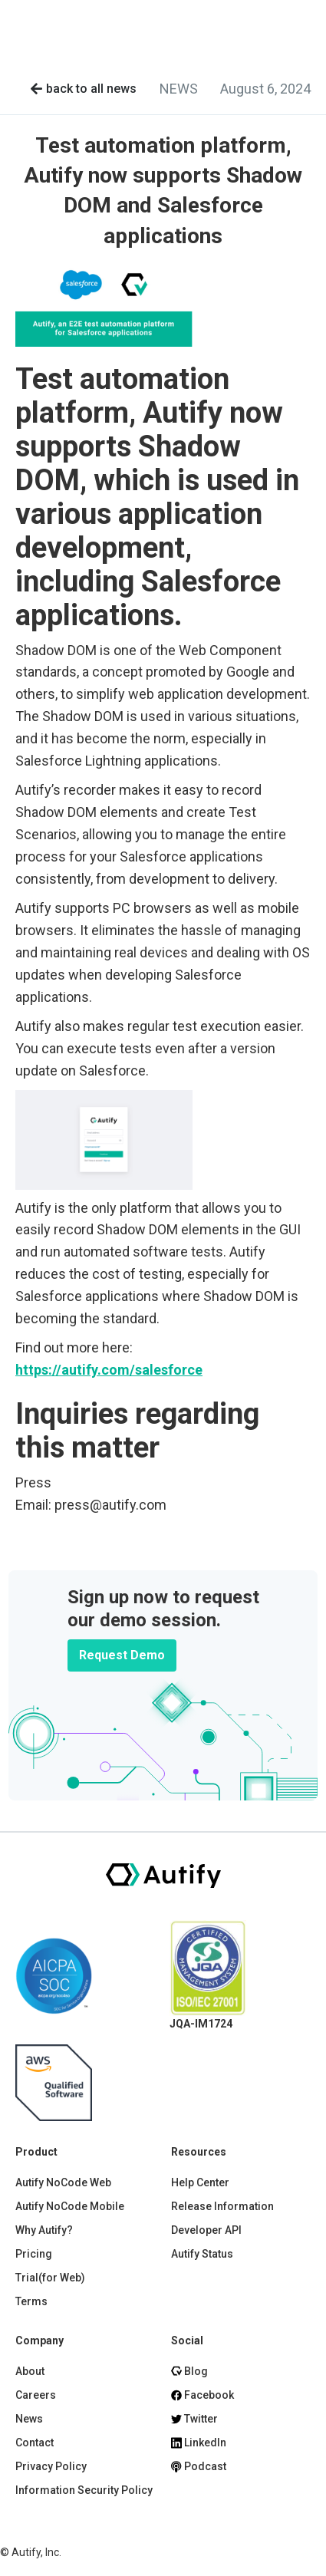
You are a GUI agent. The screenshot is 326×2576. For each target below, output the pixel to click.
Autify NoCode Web (63, 2182)
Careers (35, 2395)
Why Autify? (44, 2230)
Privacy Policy (51, 2466)
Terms (31, 2301)
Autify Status (202, 2254)
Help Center (200, 2182)
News (29, 2419)
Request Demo (122, 1655)
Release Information (222, 2206)
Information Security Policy (84, 2490)
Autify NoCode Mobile (69, 2206)
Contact (34, 2442)
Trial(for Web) (50, 2277)
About (29, 2371)
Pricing (33, 2254)
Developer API (206, 2230)
